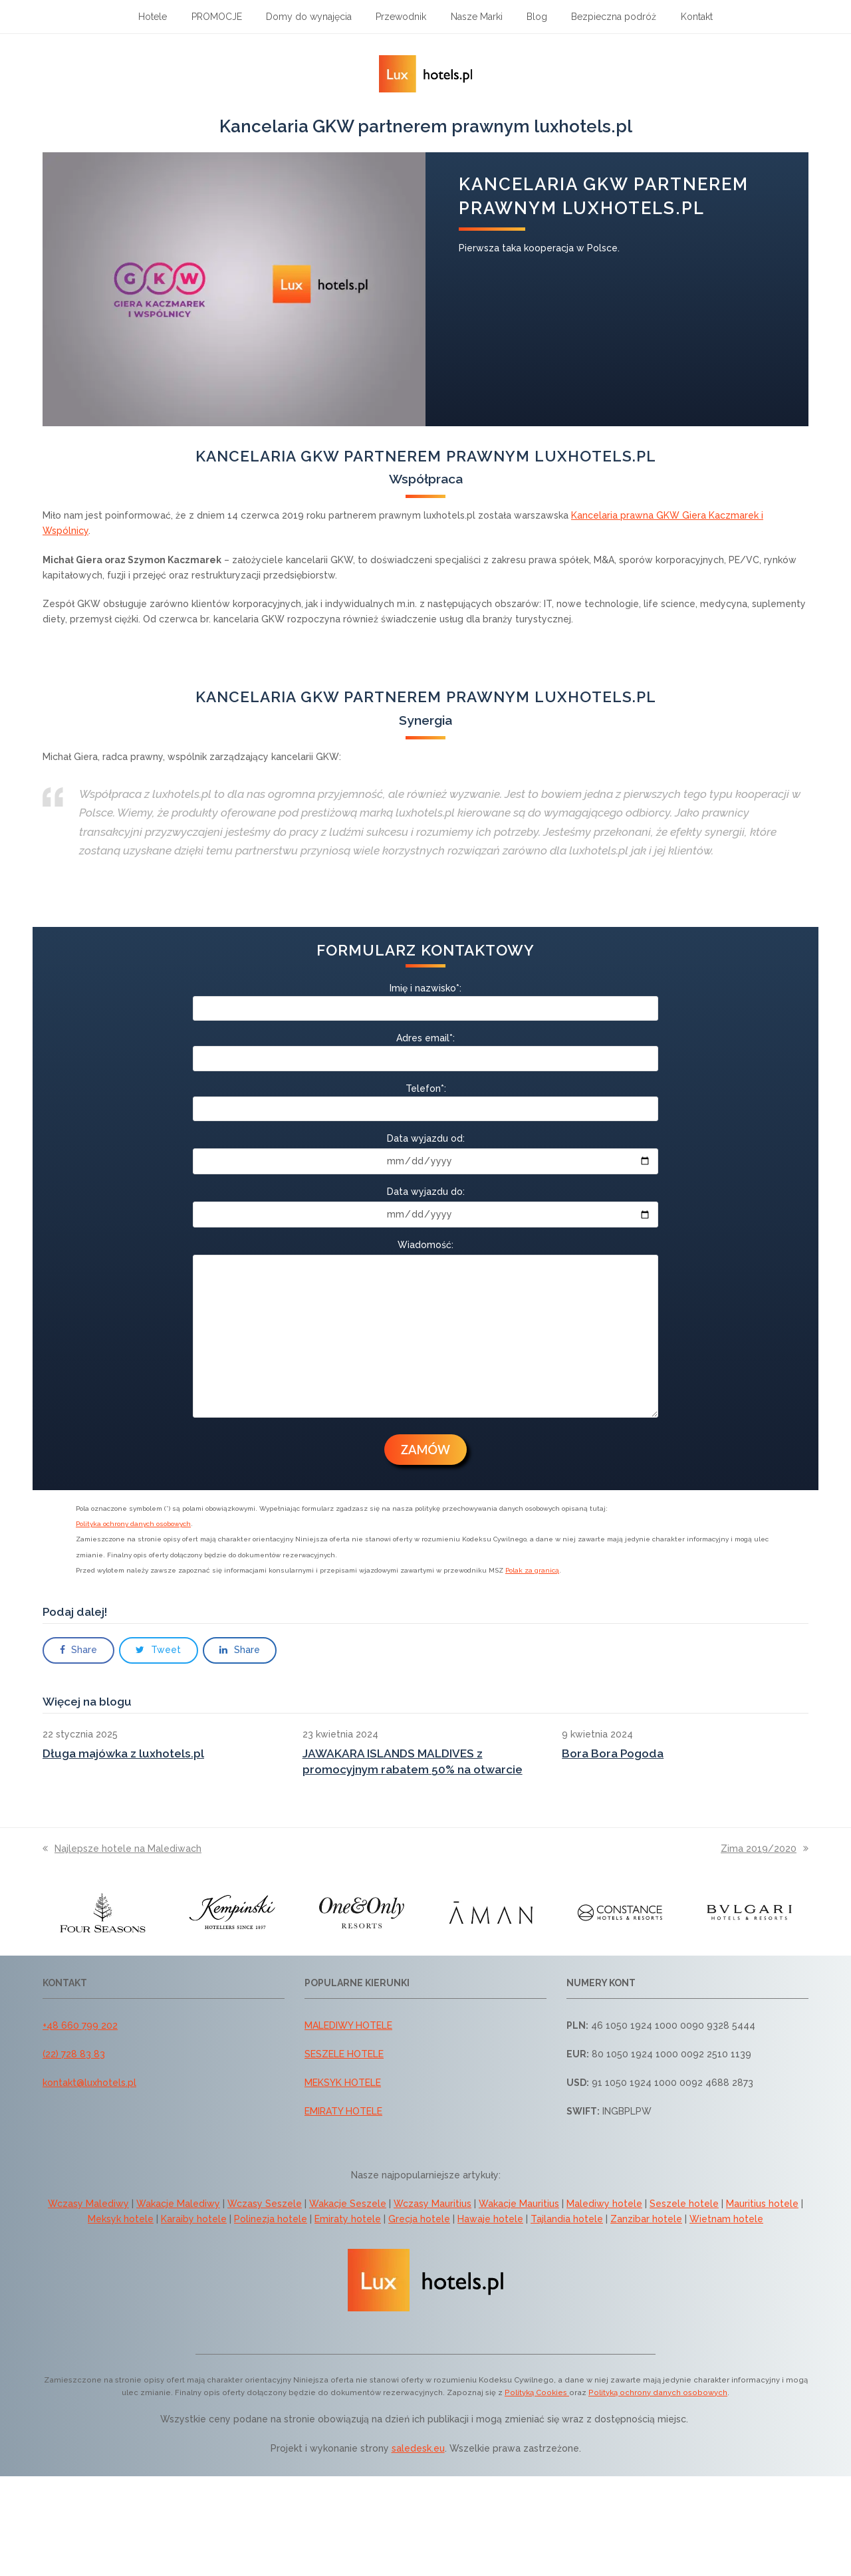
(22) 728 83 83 (74, 2054)
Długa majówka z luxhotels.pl (123, 1753)
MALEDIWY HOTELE (348, 2025)
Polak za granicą (532, 1570)
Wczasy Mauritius (432, 2203)
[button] (78, 1650)
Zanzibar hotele (646, 2219)
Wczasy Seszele (264, 2203)
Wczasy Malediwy (88, 2203)
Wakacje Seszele (347, 2203)
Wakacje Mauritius (519, 2203)
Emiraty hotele (347, 2219)
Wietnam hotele (726, 2219)
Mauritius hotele (762, 2203)
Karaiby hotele (194, 2219)
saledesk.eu (418, 2448)
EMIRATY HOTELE (343, 2111)
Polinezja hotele (270, 2219)
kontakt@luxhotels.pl (89, 2082)
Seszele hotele (684, 2203)
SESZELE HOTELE (344, 2054)
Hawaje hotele (490, 2219)
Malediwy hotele (604, 2203)
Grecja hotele (419, 2219)
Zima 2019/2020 (764, 1848)
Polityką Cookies (537, 2392)
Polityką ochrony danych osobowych (657, 2392)
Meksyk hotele (121, 2219)
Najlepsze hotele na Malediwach (122, 1848)
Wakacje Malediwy (178, 2203)
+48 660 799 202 (80, 2025)
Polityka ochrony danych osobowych (133, 1523)
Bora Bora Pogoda (613, 1753)
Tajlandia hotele (567, 2219)
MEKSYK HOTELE (342, 2082)
